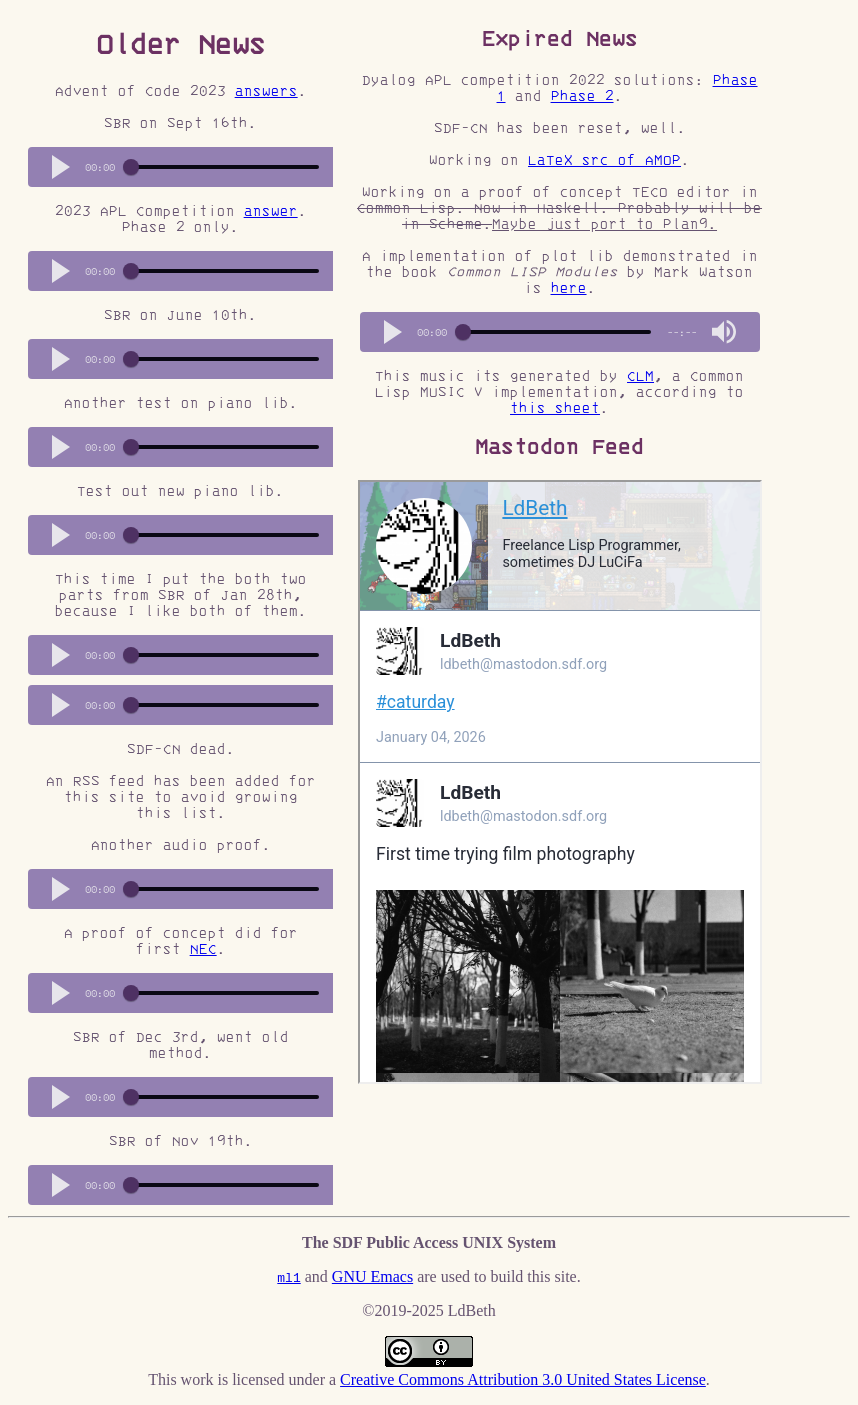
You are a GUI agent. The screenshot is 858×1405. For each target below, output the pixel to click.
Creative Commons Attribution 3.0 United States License (523, 1379)
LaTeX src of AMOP (604, 160)
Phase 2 (582, 96)
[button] (61, 167)
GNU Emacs (372, 1276)
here (569, 288)
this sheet (555, 408)
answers (266, 91)
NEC (203, 949)
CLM (640, 376)
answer (271, 211)
